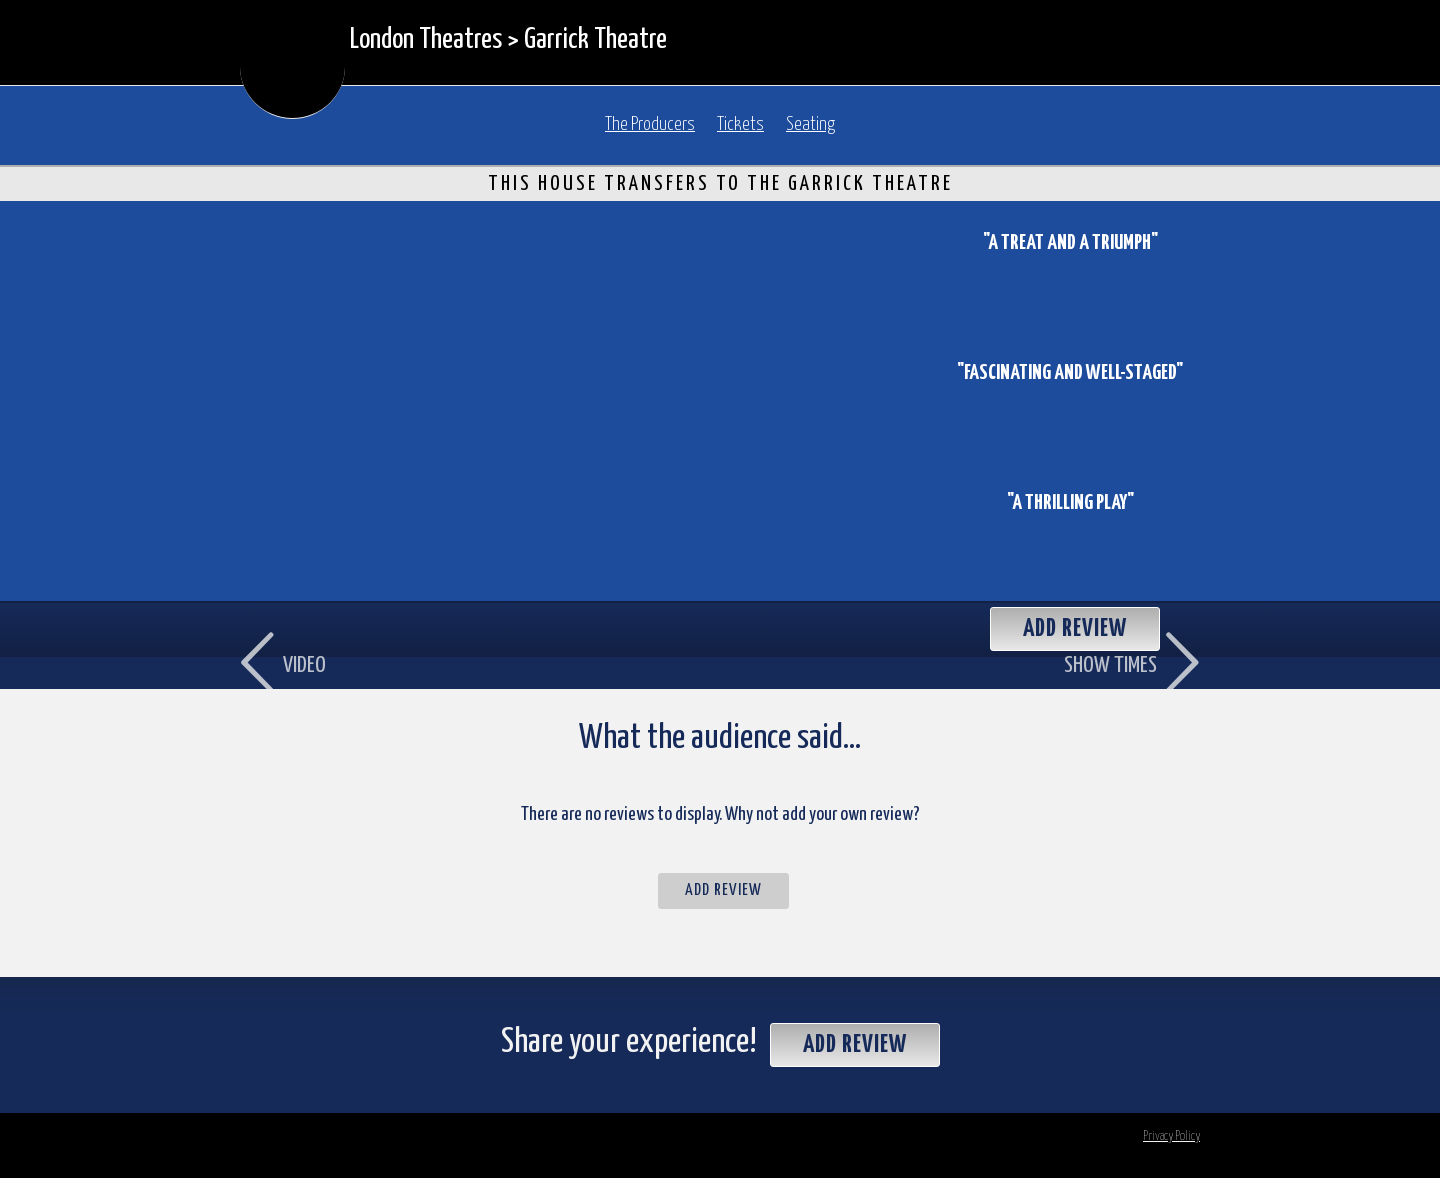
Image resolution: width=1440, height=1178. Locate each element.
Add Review (723, 890)
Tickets (740, 125)
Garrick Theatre (595, 40)
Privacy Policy (1171, 1136)
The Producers (650, 125)
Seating (810, 125)
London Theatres (426, 40)
